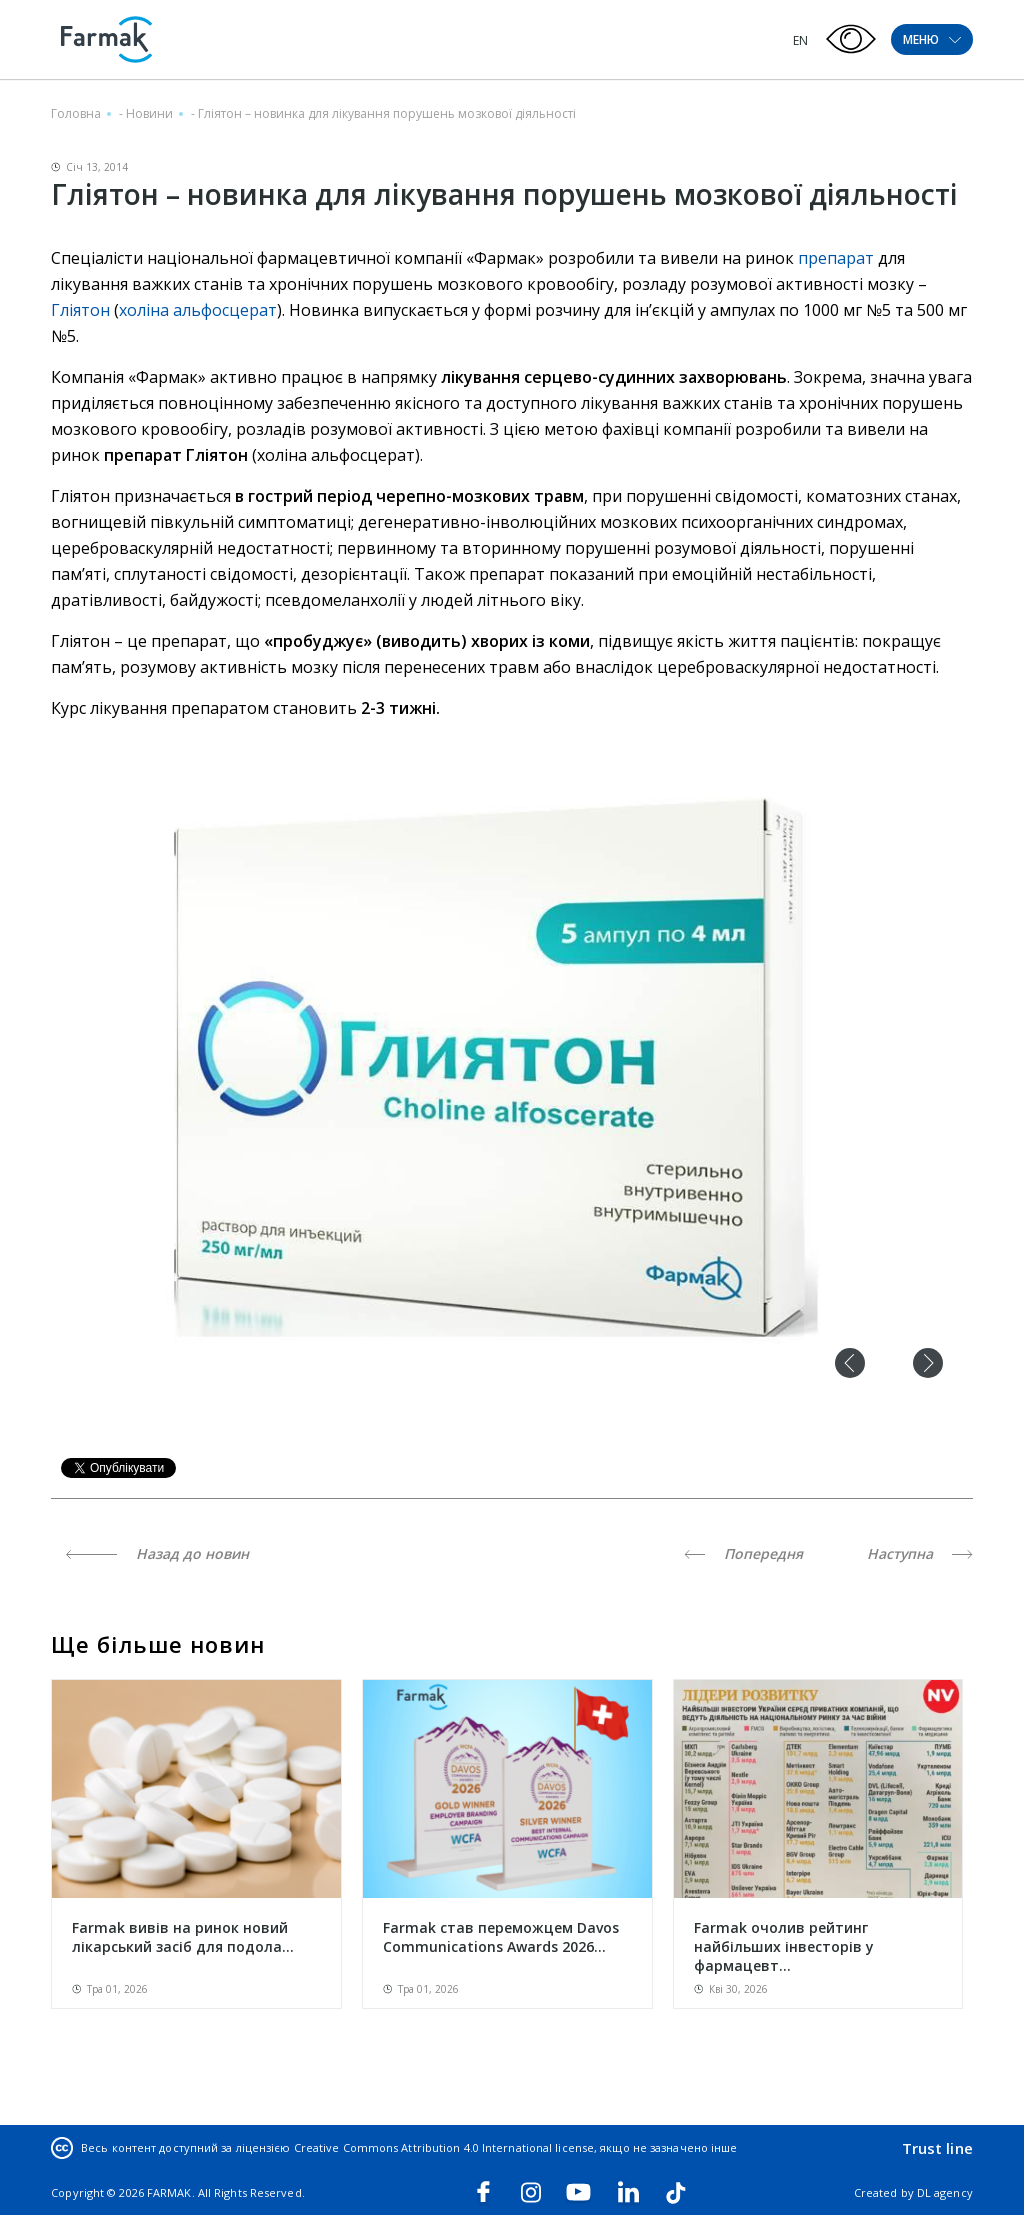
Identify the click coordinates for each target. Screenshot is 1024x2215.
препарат (836, 258)
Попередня (743, 1553)
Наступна (920, 1553)
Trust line (937, 2148)
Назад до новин (157, 1553)
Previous (850, 1363)
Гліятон (82, 310)
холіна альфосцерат (198, 310)
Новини (149, 113)
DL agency (945, 2192)
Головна (76, 113)
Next (928, 1363)
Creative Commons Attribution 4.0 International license (444, 2147)
